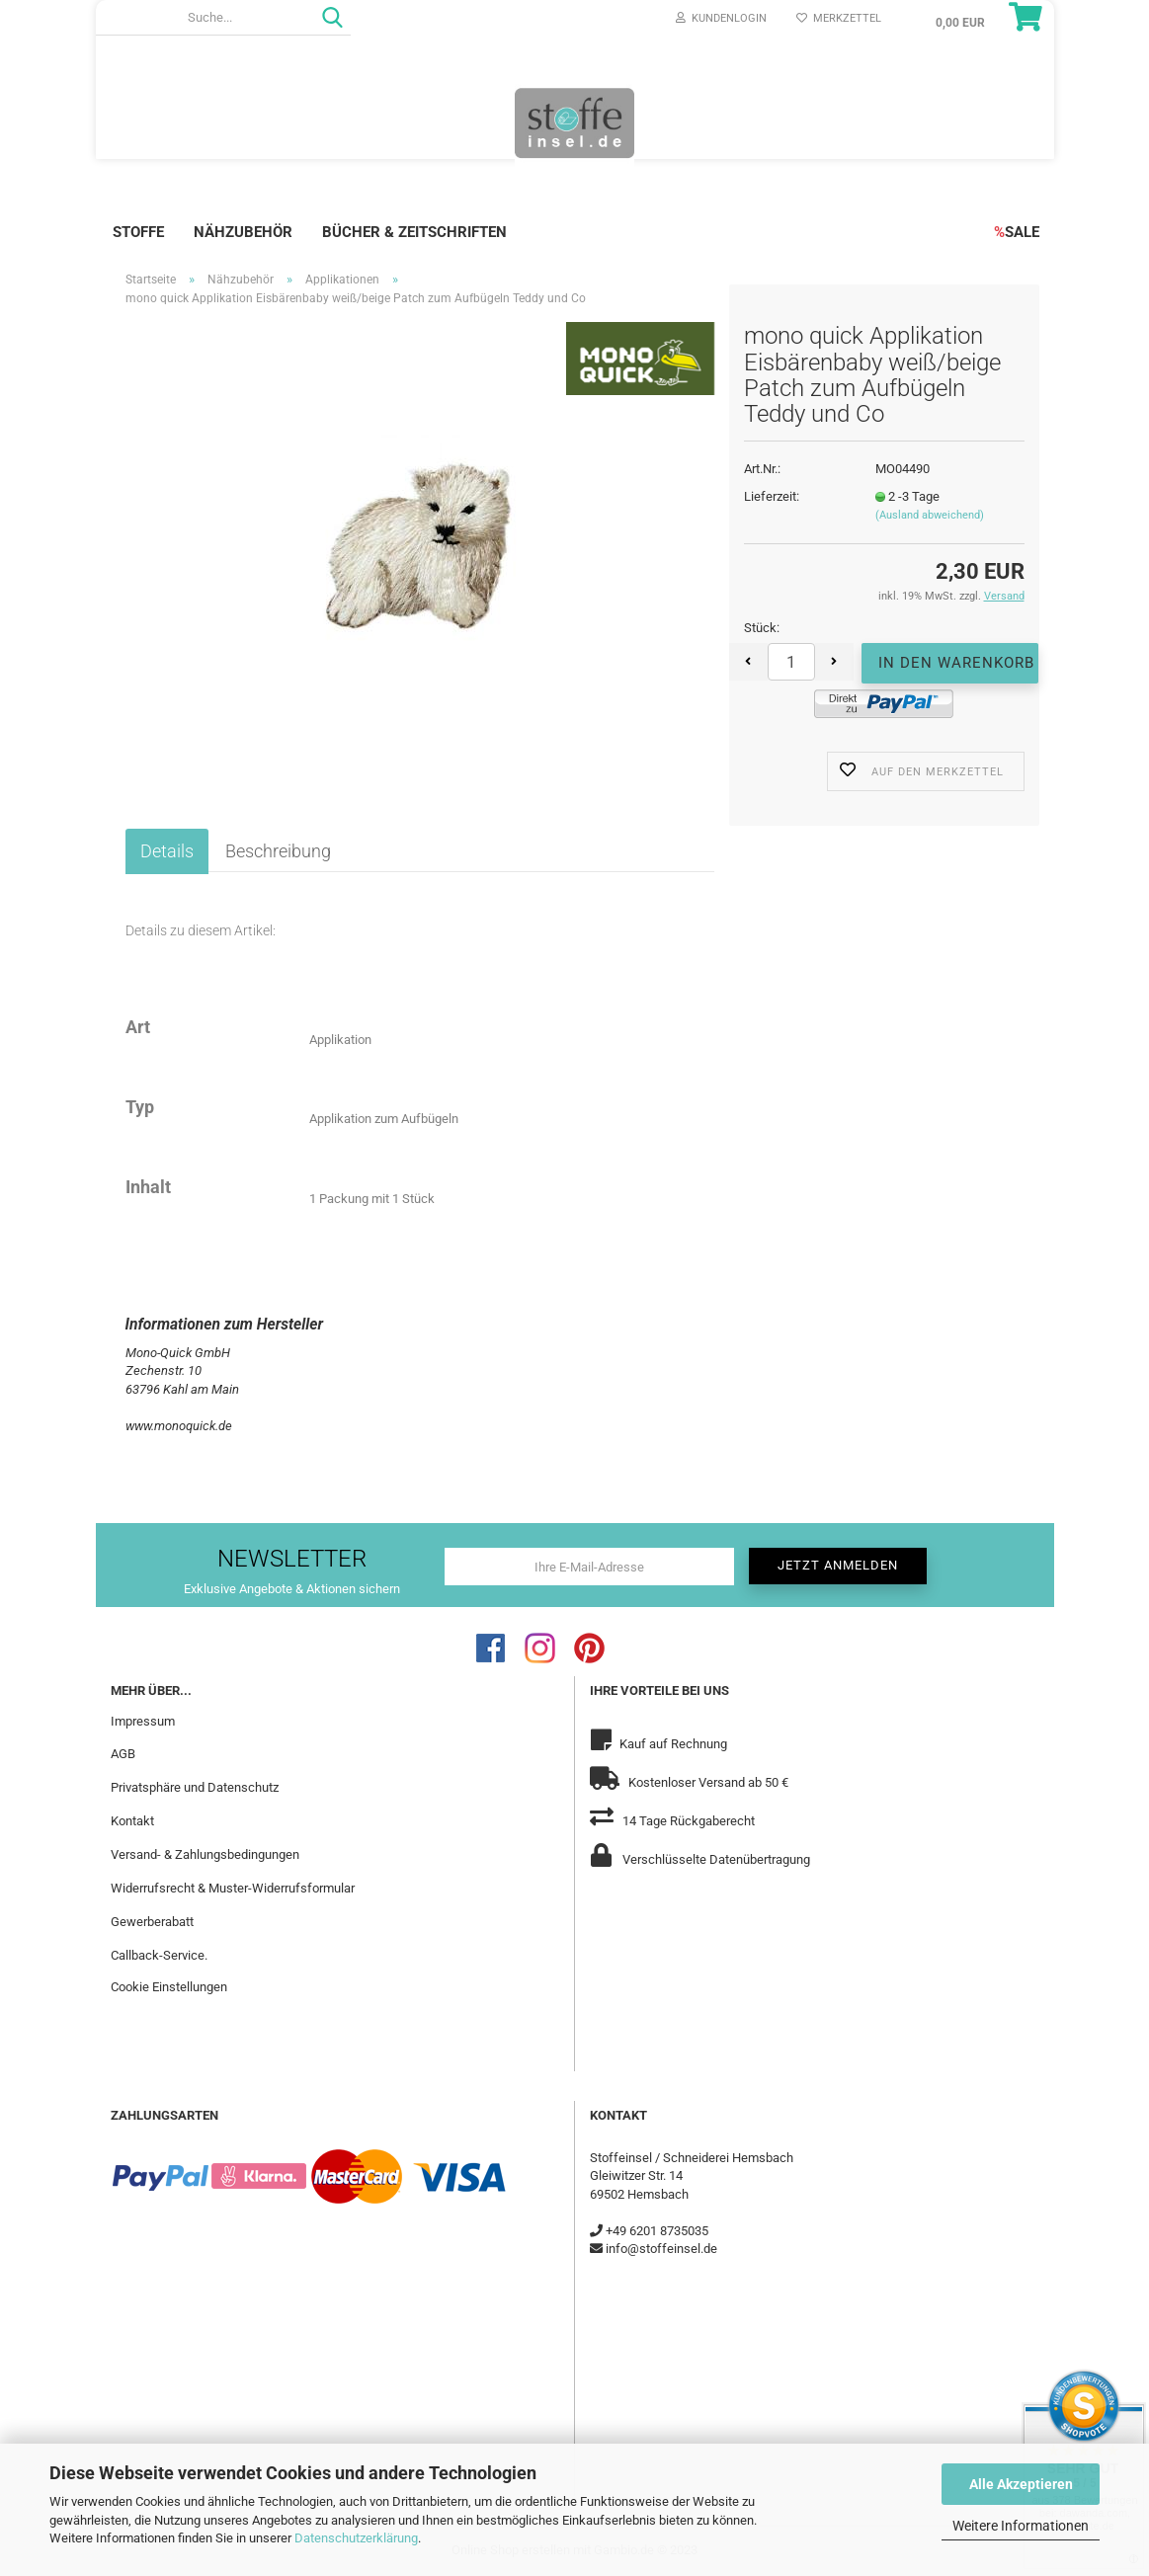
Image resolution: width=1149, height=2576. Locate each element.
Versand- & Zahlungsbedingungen (205, 1854)
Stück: (762, 627)
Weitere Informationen (1020, 2526)
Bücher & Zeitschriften (414, 232)
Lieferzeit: (771, 496)
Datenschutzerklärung (356, 2538)
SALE (1016, 232)
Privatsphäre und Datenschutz (195, 1787)
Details (167, 851)
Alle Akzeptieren (1021, 2484)
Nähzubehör (243, 232)
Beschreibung (278, 851)
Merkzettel (838, 18)
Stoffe (138, 232)
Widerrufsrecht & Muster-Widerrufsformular (233, 1888)
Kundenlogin (721, 18)
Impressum (143, 1721)
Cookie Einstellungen (169, 1986)
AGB (123, 1753)
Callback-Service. (159, 1955)
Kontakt (132, 1820)
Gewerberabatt (152, 1921)
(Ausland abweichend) (929, 515)
